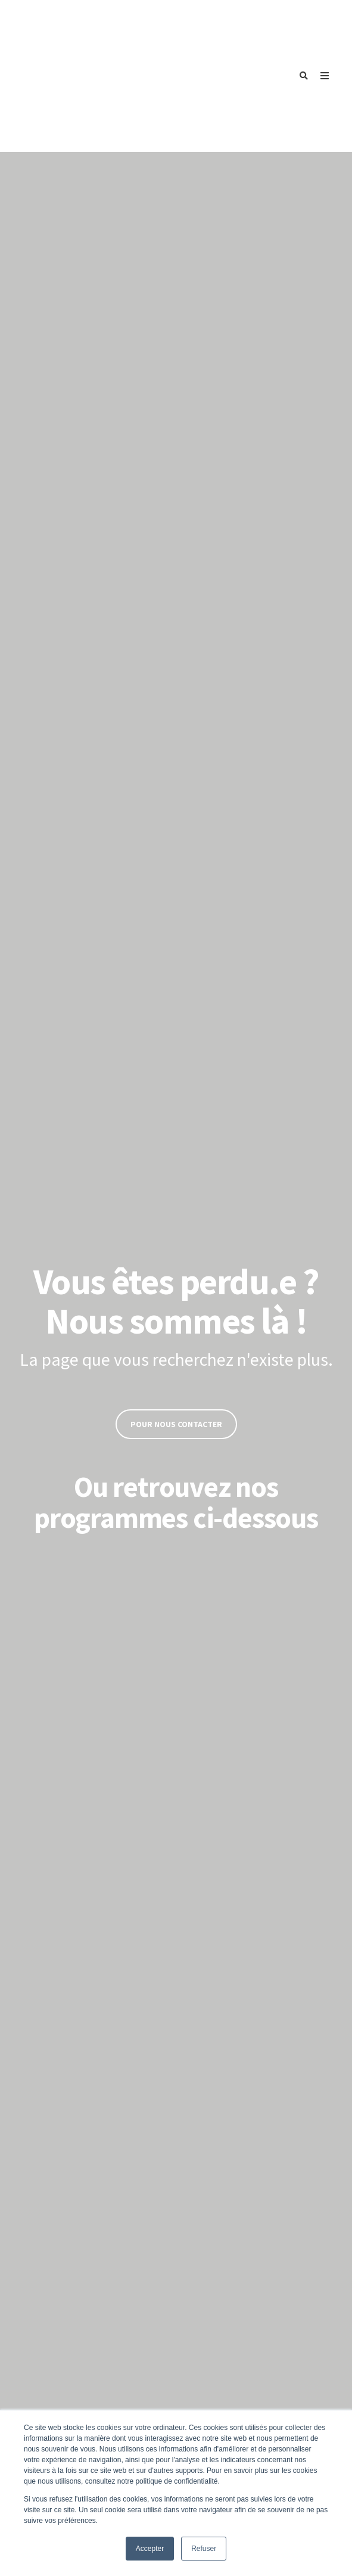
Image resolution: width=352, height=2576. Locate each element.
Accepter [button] (150, 2548)
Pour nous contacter (176, 1317)
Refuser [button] (203, 2548)
